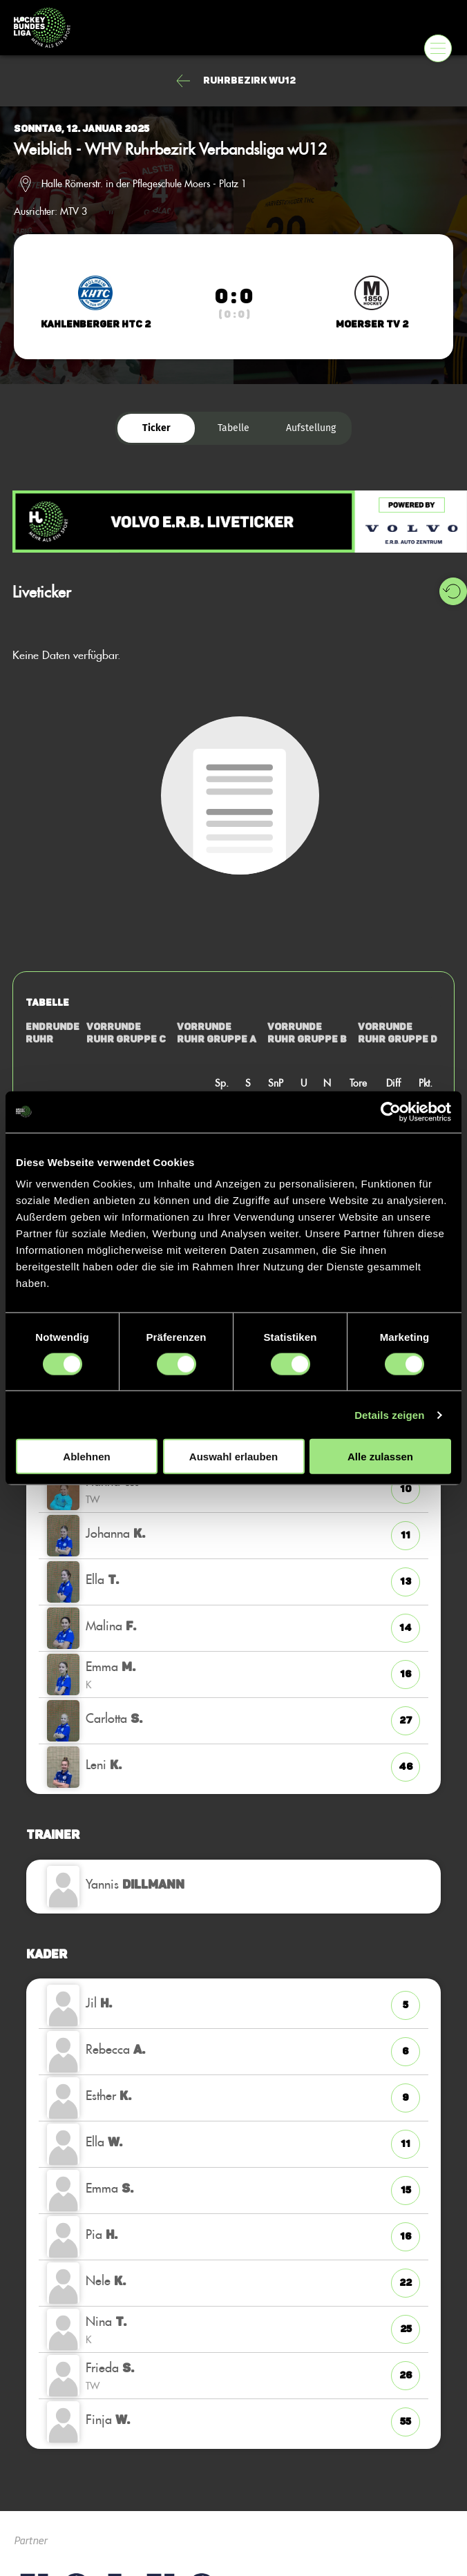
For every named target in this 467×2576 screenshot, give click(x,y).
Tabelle (233, 428)
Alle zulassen (380, 1456)
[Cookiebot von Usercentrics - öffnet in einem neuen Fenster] (390, 1111)
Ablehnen (86, 1456)
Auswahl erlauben (233, 1456)
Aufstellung (311, 428)
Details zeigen (389, 1414)
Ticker (156, 428)
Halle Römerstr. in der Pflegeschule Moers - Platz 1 (144, 184)
